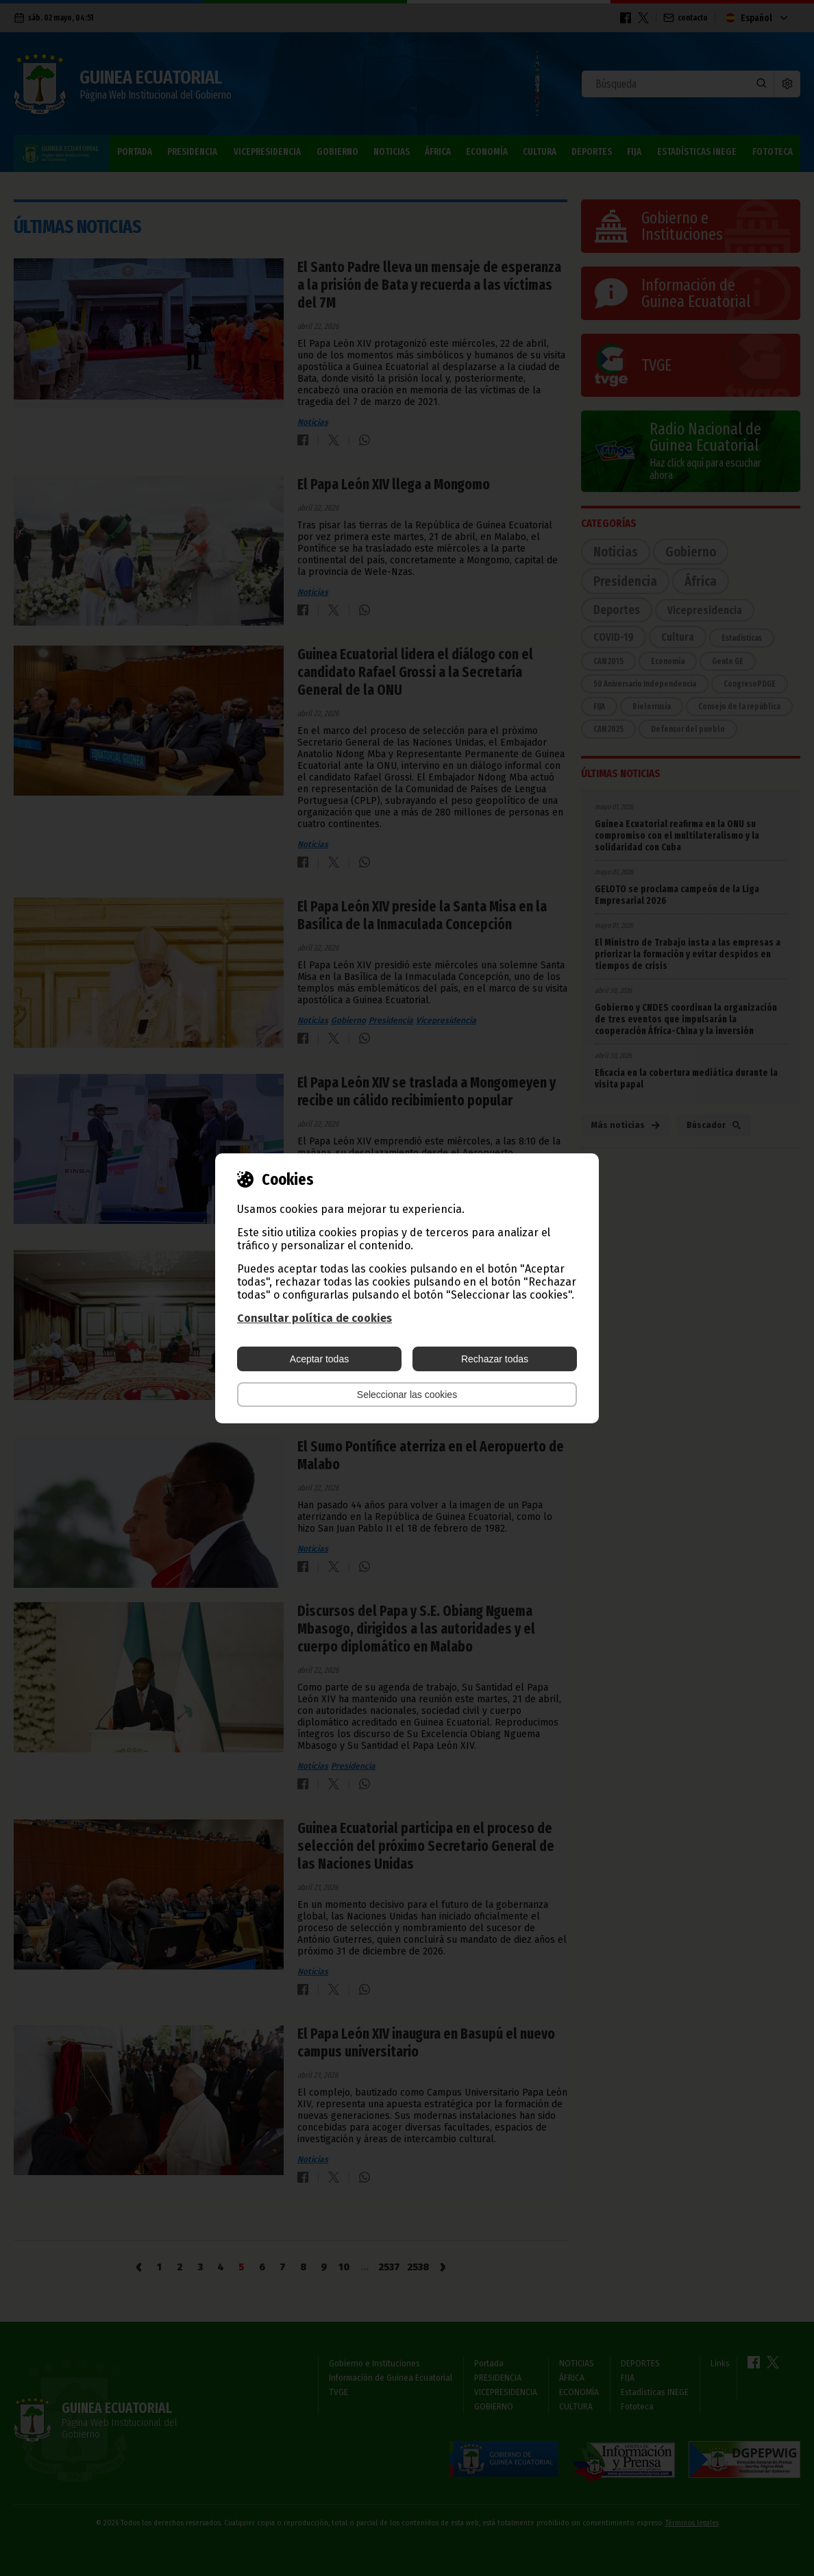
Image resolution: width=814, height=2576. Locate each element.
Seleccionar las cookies (407, 1394)
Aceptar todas (319, 1358)
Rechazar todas (494, 1358)
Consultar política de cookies (314, 1318)
